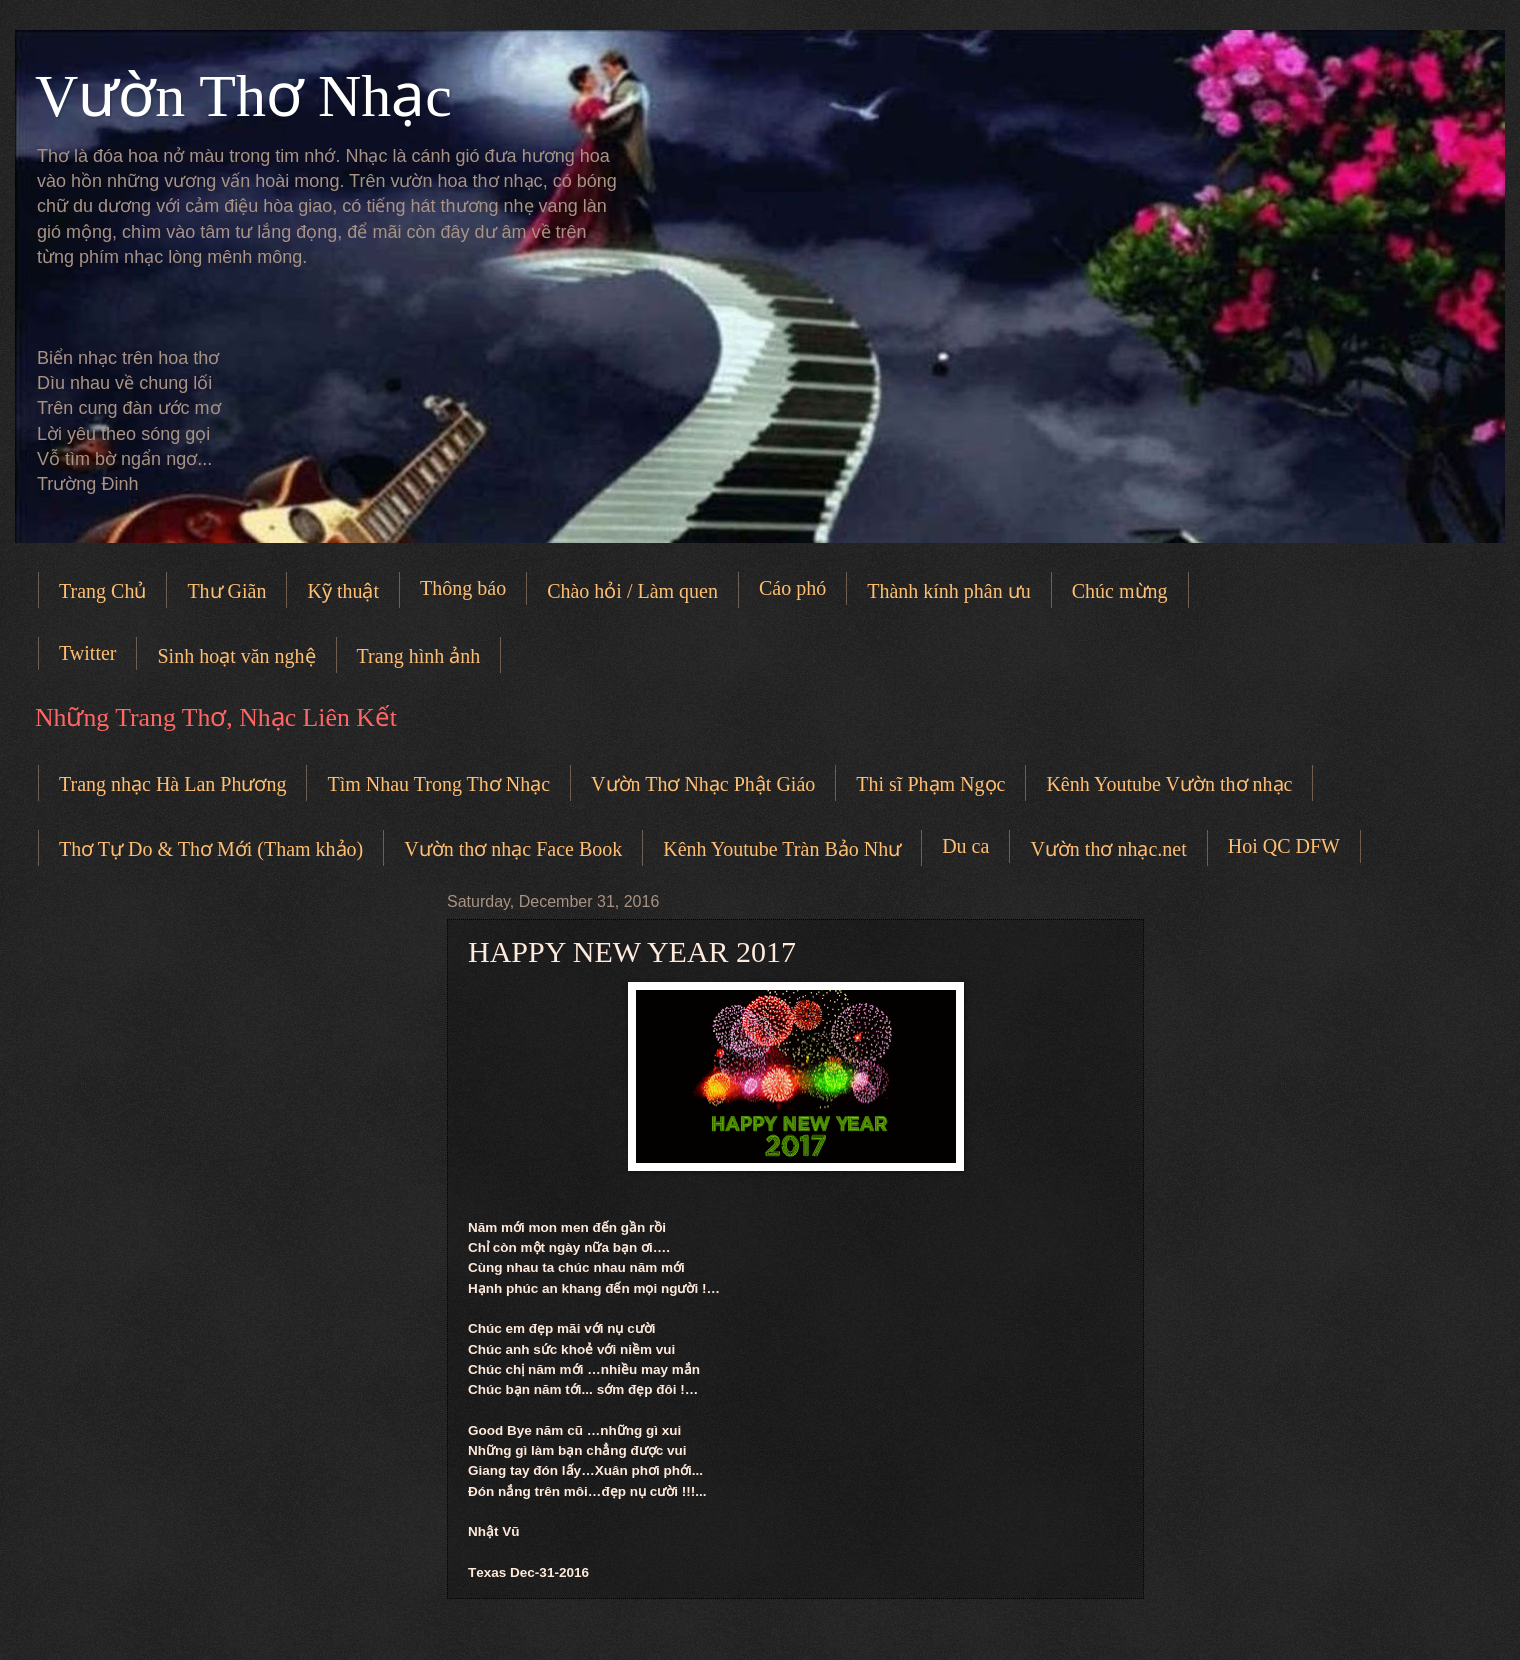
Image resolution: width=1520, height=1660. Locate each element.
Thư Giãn (226, 591)
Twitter (87, 653)
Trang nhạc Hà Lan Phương (172, 784)
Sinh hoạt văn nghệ (236, 656)
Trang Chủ (102, 591)
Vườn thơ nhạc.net (1108, 849)
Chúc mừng (1120, 591)
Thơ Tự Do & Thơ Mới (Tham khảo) (211, 849)
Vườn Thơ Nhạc (243, 96)
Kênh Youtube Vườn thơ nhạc (1169, 784)
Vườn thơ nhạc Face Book (513, 849)
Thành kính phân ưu (949, 591)
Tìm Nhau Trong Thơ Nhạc (438, 784)
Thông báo (463, 588)
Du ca (965, 846)
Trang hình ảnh (419, 656)
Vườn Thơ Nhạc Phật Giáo (703, 784)
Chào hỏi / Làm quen (632, 591)
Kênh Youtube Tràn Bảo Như (782, 849)
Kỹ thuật (343, 591)
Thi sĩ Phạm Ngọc (930, 784)
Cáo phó (792, 588)
